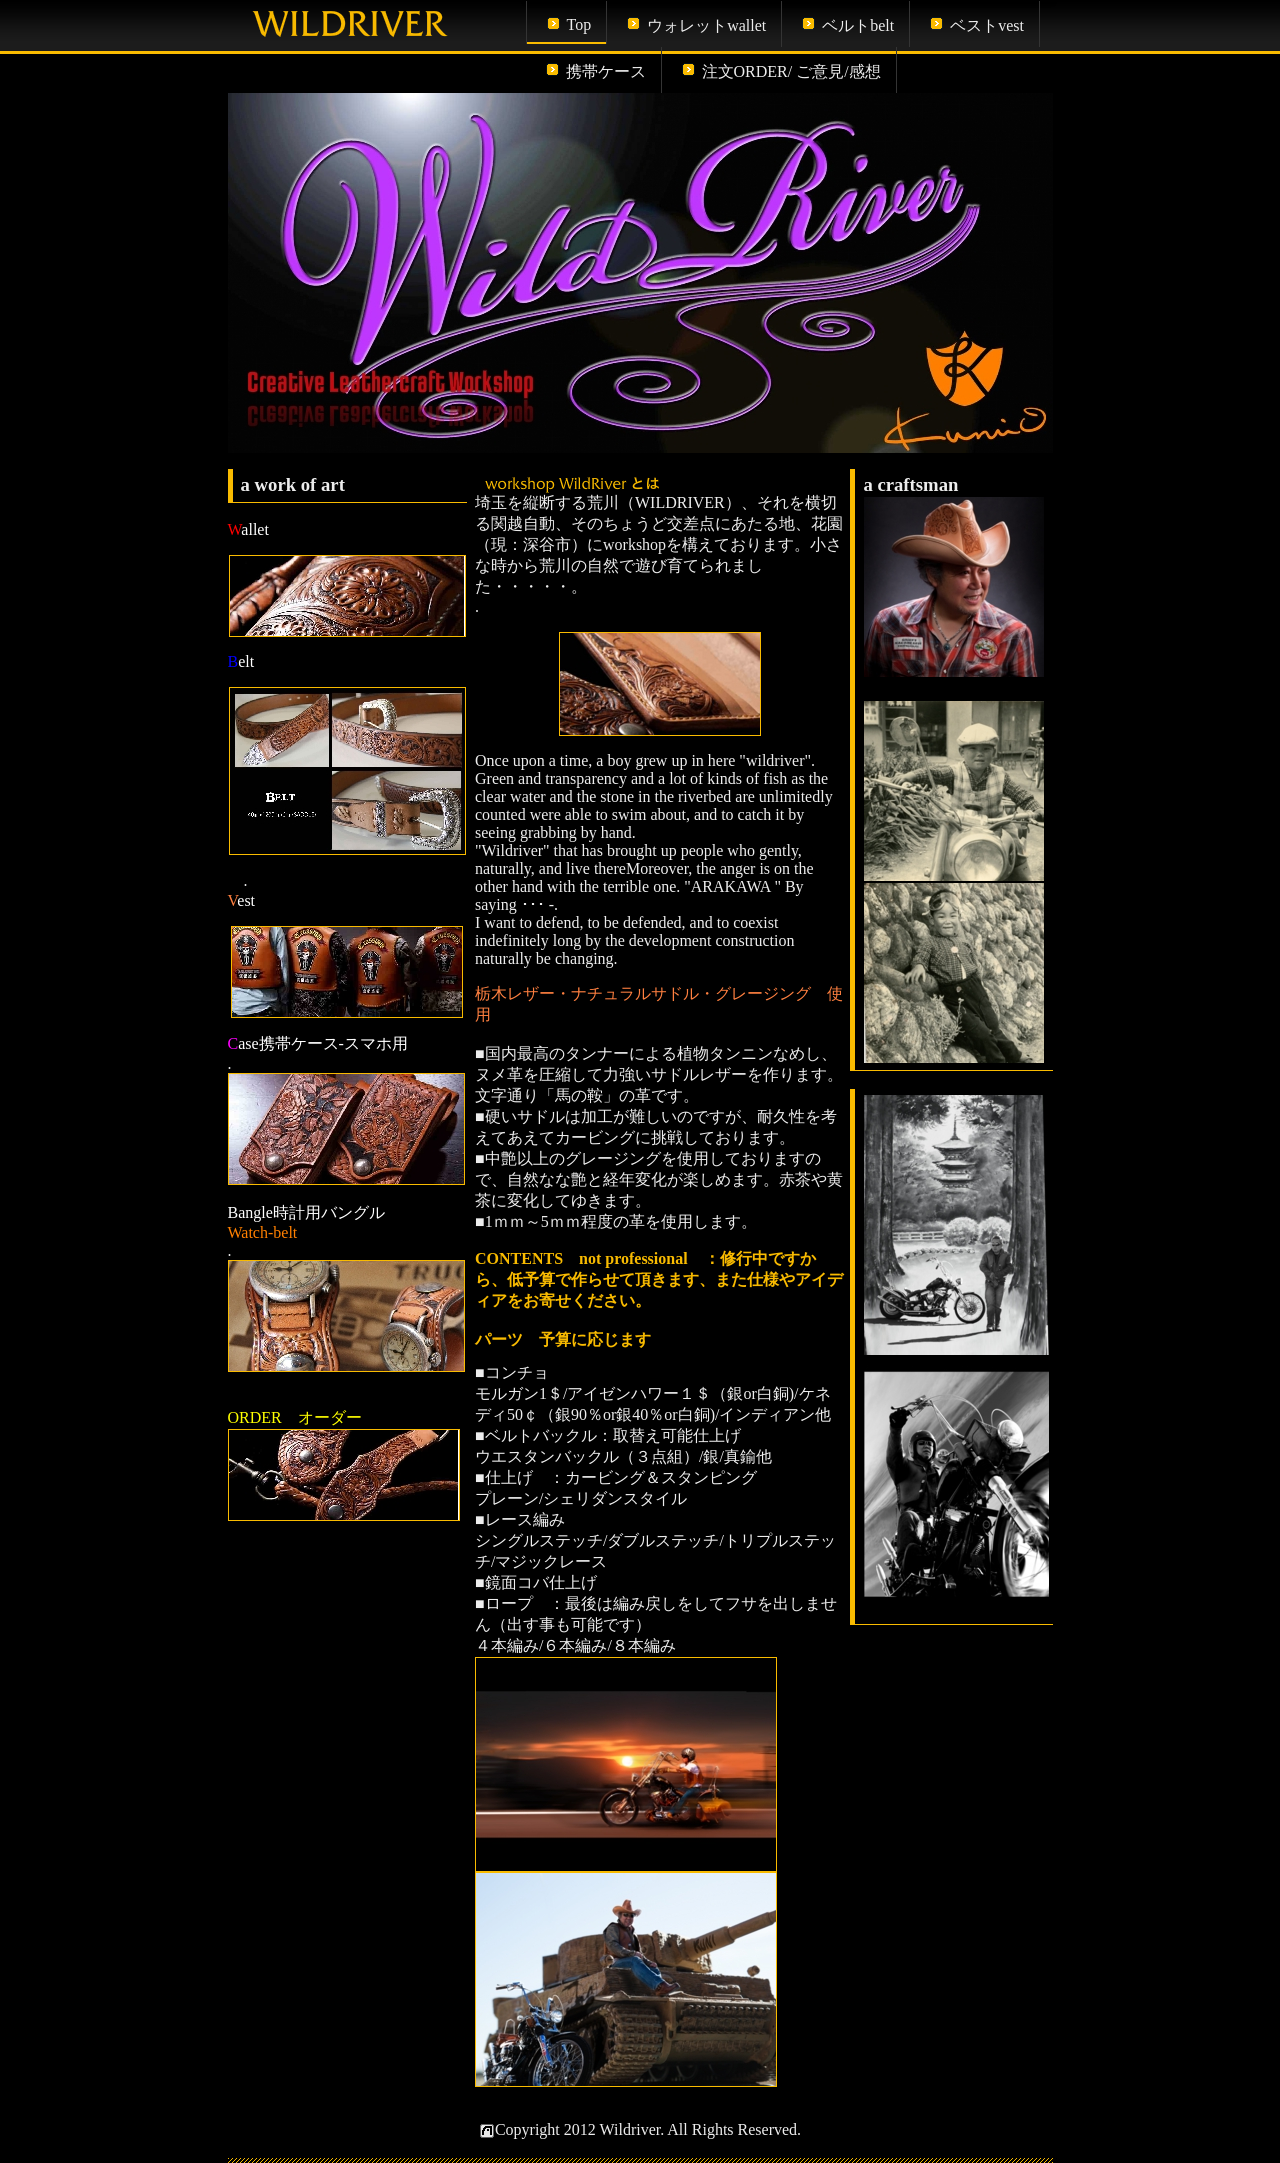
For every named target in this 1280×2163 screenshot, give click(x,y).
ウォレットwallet (706, 25)
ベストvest (987, 25)
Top (579, 24)
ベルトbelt (858, 25)
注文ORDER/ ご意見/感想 (791, 71)
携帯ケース (606, 71)
